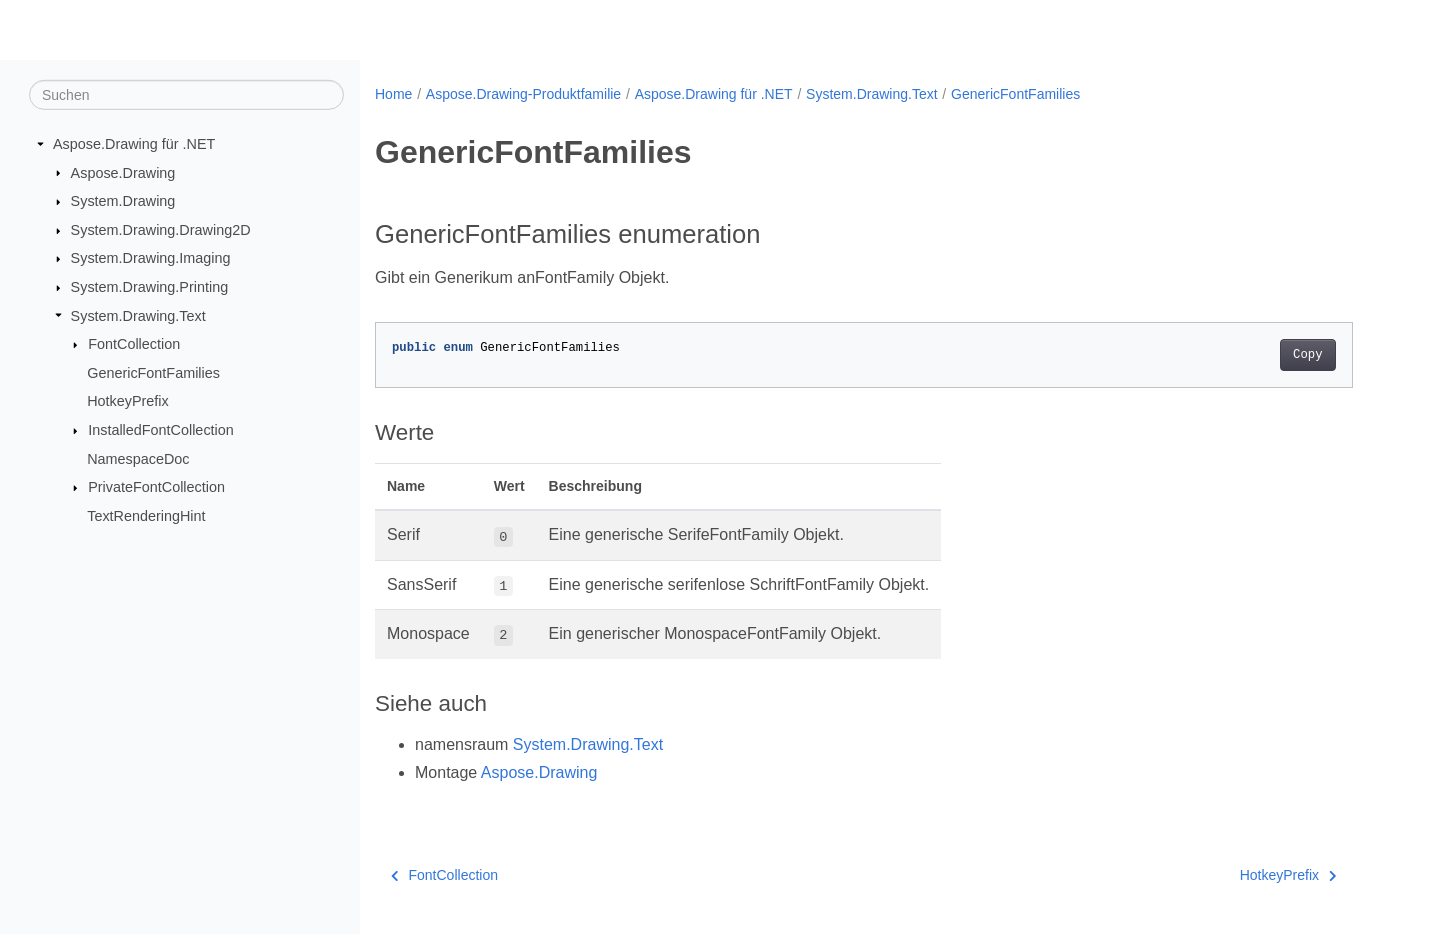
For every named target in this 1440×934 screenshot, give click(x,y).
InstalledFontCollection (161, 430)
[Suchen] (186, 95)
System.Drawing (123, 201)
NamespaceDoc (138, 459)
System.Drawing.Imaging (151, 258)
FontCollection (134, 344)
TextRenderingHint (146, 516)
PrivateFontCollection (156, 487)
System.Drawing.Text (138, 315)
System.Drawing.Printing (150, 287)
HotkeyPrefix (128, 401)
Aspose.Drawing (123, 172)
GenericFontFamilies (153, 373)
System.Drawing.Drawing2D (161, 230)
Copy (1307, 355)
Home (393, 94)
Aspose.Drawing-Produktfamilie (523, 94)
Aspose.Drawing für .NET (134, 144)
